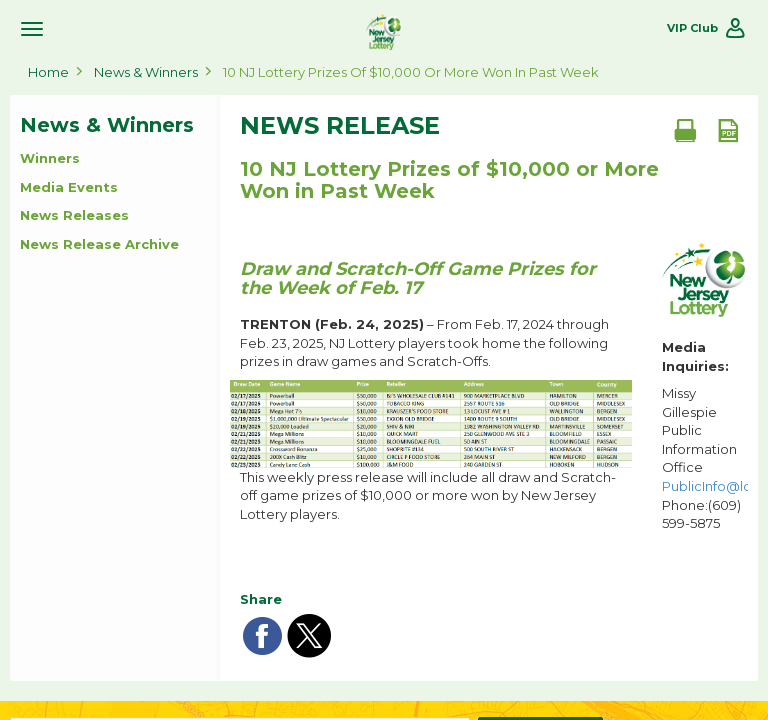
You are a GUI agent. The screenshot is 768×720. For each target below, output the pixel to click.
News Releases (74, 215)
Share (261, 599)
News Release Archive (99, 244)
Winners (50, 158)
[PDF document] (728, 130)
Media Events (69, 187)
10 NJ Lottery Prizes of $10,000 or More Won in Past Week (411, 72)
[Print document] (685, 130)
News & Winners (146, 72)
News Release (340, 126)
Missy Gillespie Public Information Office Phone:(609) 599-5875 (705, 458)
